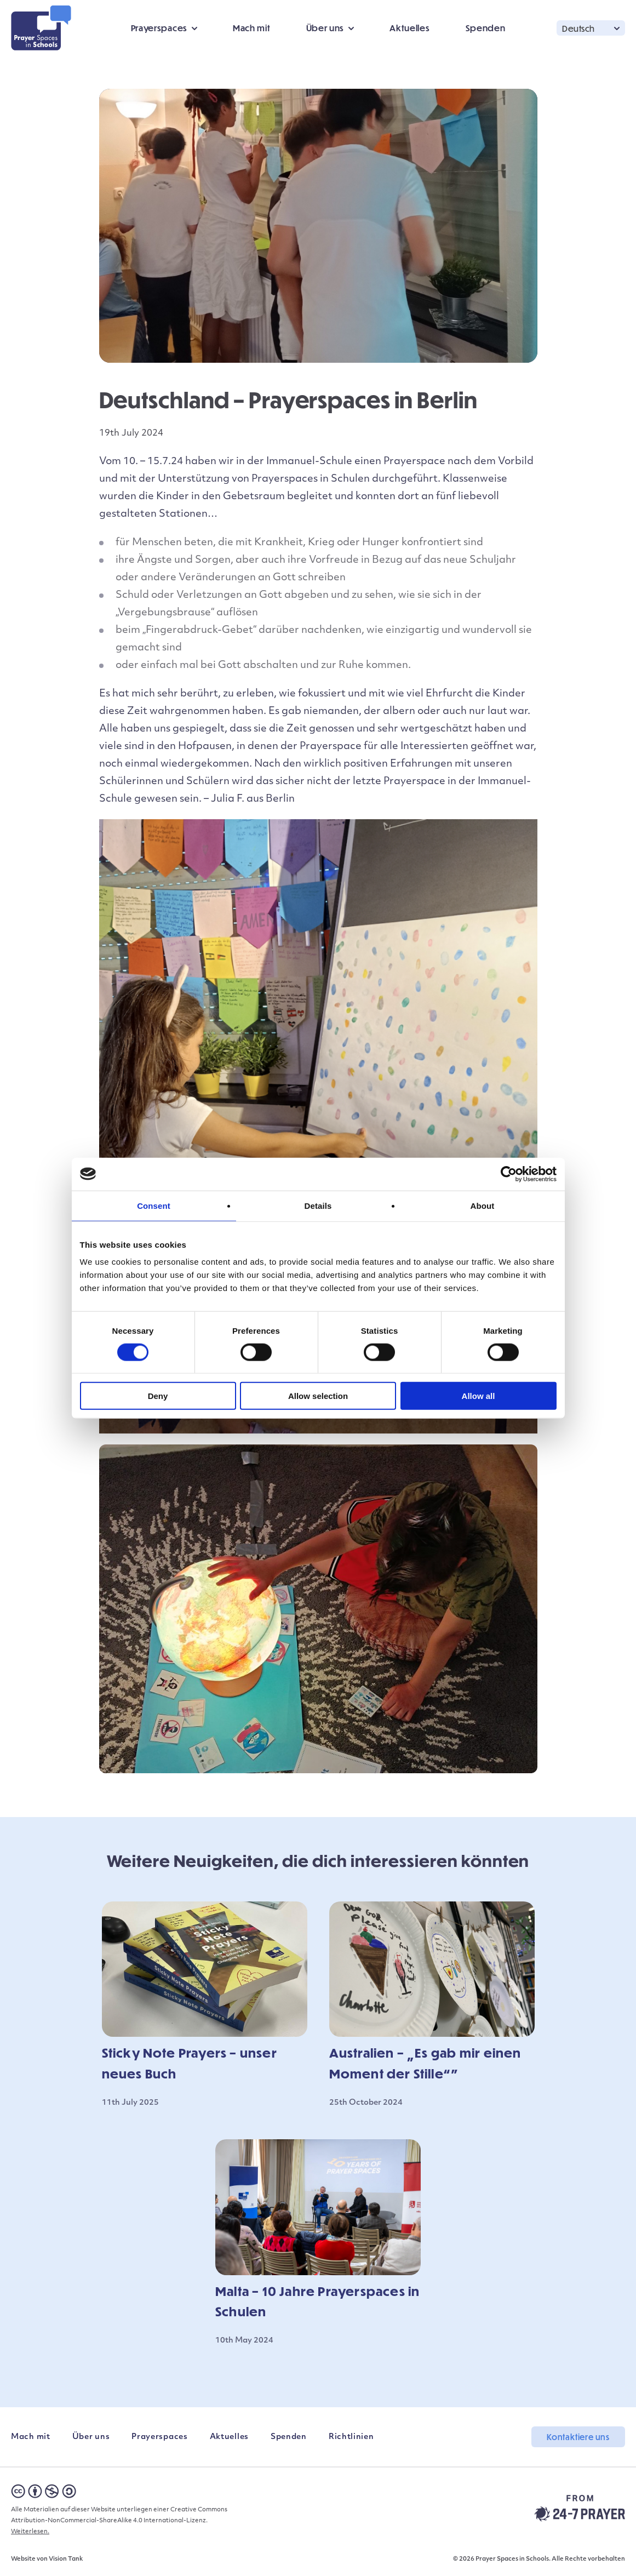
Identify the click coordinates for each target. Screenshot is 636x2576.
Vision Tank (66, 2559)
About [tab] (483, 1205)
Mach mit (252, 27)
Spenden (486, 27)
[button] (591, 27)
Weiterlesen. (30, 2532)
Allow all (478, 1396)
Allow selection (318, 1396)
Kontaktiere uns (578, 2437)
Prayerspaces (159, 27)
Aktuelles (409, 27)
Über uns (325, 27)
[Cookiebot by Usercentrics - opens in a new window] (509, 1174)
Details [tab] (318, 1205)
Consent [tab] (153, 1205)
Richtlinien (351, 2437)
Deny (158, 1396)
